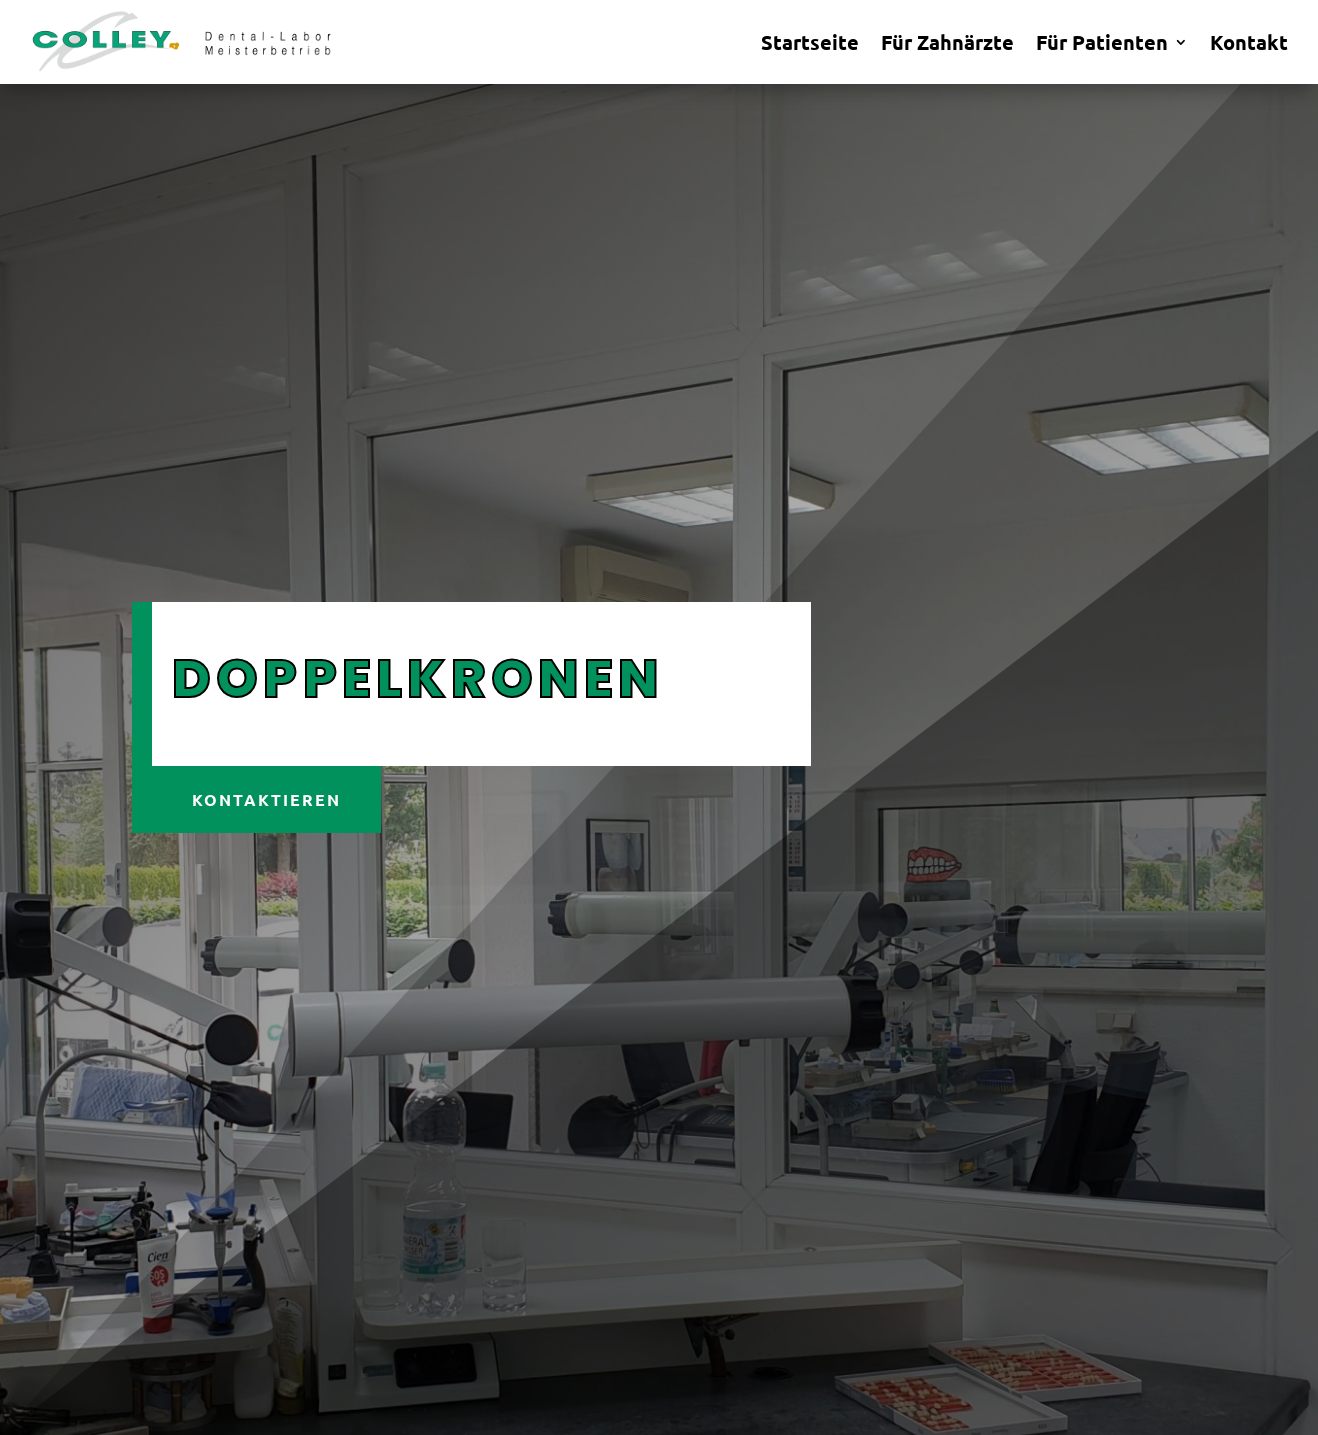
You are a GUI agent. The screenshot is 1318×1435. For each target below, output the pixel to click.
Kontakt (1249, 45)
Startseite (810, 45)
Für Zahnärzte (947, 45)
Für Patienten (1102, 45)
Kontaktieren (266, 799)
